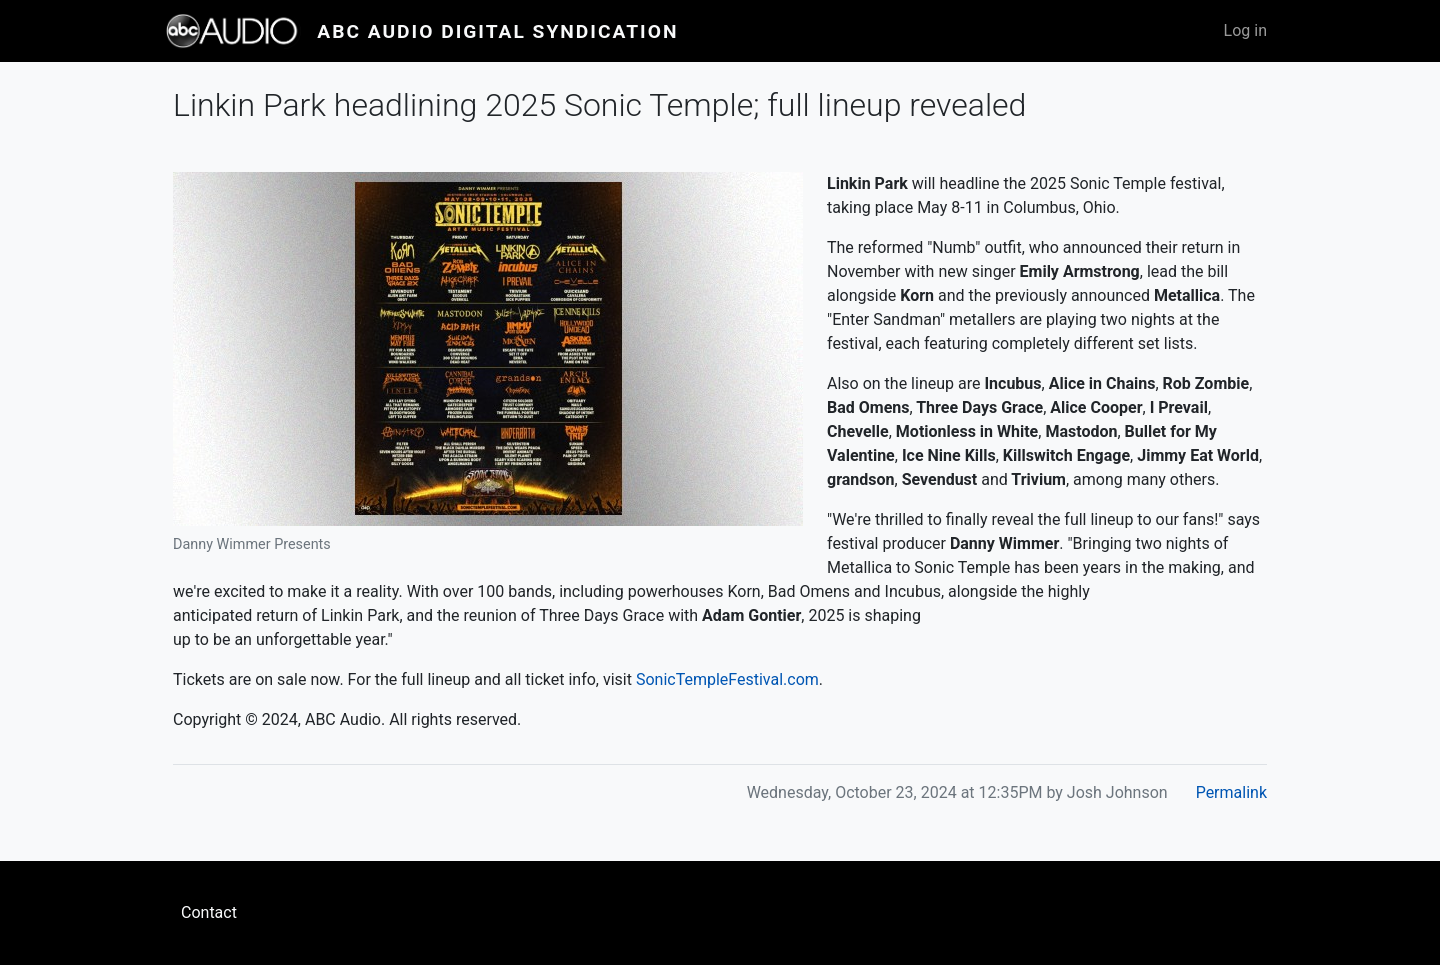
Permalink (1231, 792)
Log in (1245, 30)
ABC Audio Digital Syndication (497, 31)
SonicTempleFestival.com (727, 679)
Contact (209, 912)
